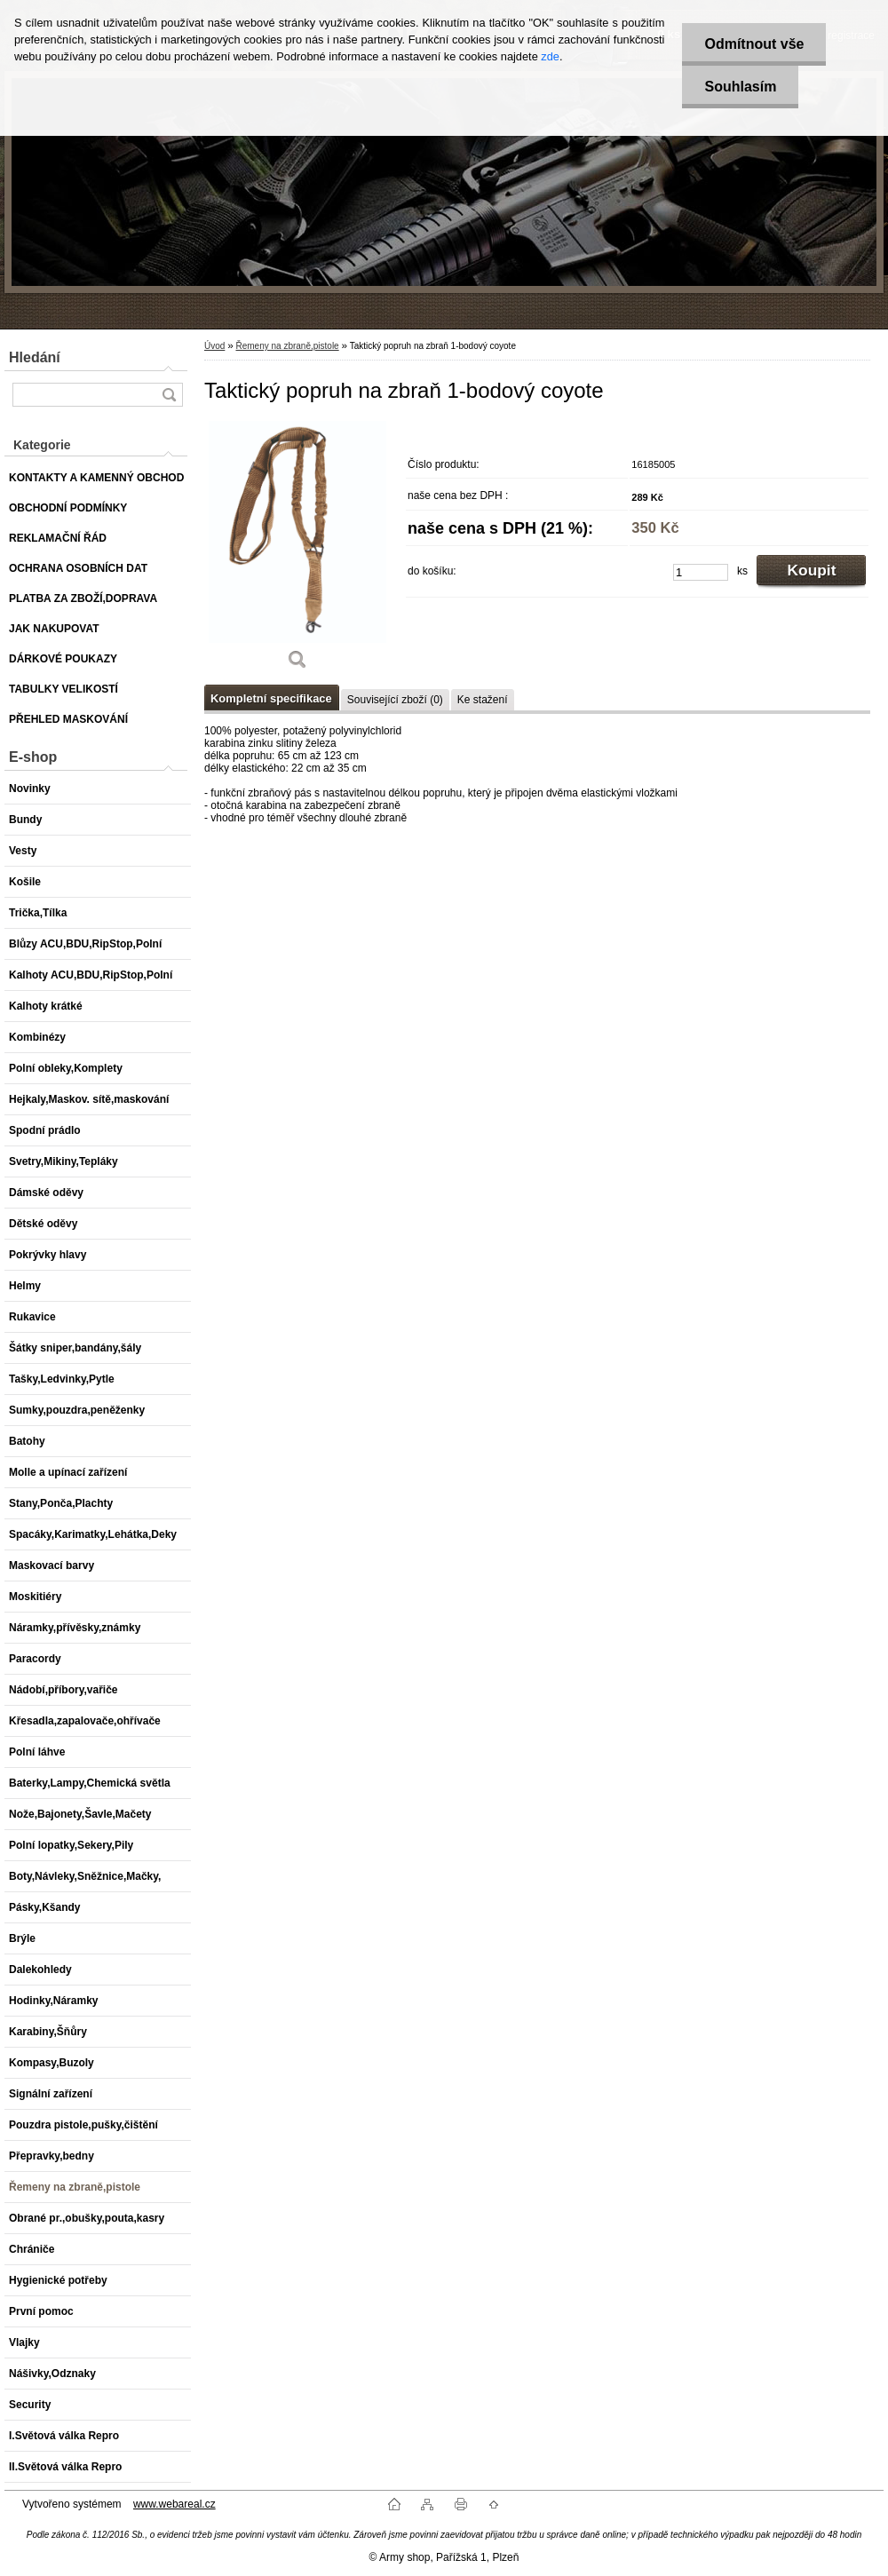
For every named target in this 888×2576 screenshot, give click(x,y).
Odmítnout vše (754, 44)
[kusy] (700, 572)
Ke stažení (482, 700)
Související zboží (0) (395, 700)
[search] (169, 395)
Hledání (34, 357)
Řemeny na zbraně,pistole (286, 346)
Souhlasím (740, 86)
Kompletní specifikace (271, 698)
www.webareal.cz (174, 2504)
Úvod (214, 346)
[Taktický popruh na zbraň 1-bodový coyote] (297, 551)
